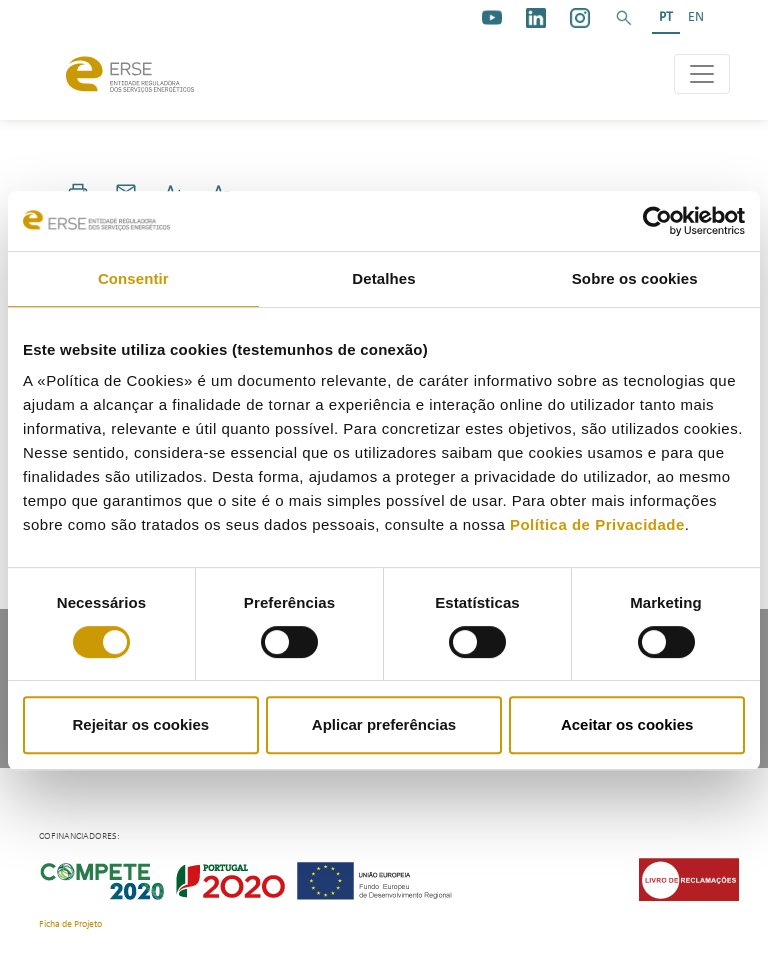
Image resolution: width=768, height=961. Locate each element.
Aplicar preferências (384, 724)
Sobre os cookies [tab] (635, 278)
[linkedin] (536, 18)
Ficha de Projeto (70, 924)
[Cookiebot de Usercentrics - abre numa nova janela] (657, 221)
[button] (624, 18)
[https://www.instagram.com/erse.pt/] (580, 18)
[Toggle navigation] (702, 74)
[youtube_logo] (492, 18)
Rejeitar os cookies (140, 724)
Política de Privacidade (597, 524)
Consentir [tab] (133, 278)
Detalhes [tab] (383, 278)
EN (696, 17)
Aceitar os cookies (627, 724)
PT (666, 17)
